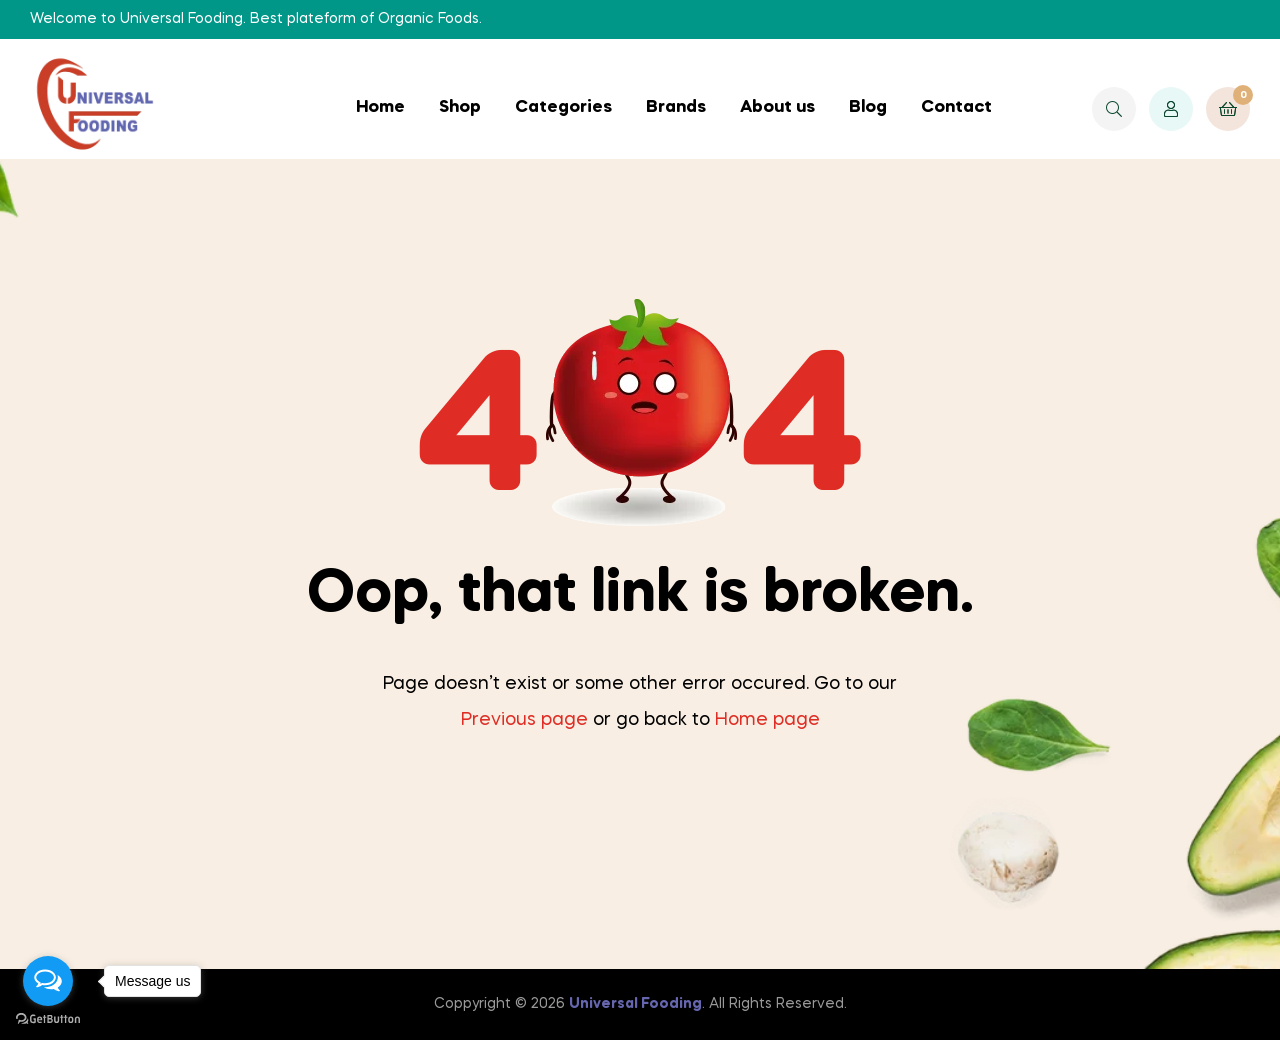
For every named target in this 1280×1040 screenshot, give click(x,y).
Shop (460, 107)
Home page (767, 720)
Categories (563, 107)
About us (777, 107)
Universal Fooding (635, 1004)
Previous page (524, 720)
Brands (676, 107)
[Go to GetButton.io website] (48, 1019)
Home (380, 107)
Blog (868, 107)
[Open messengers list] (48, 981)
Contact (956, 107)
